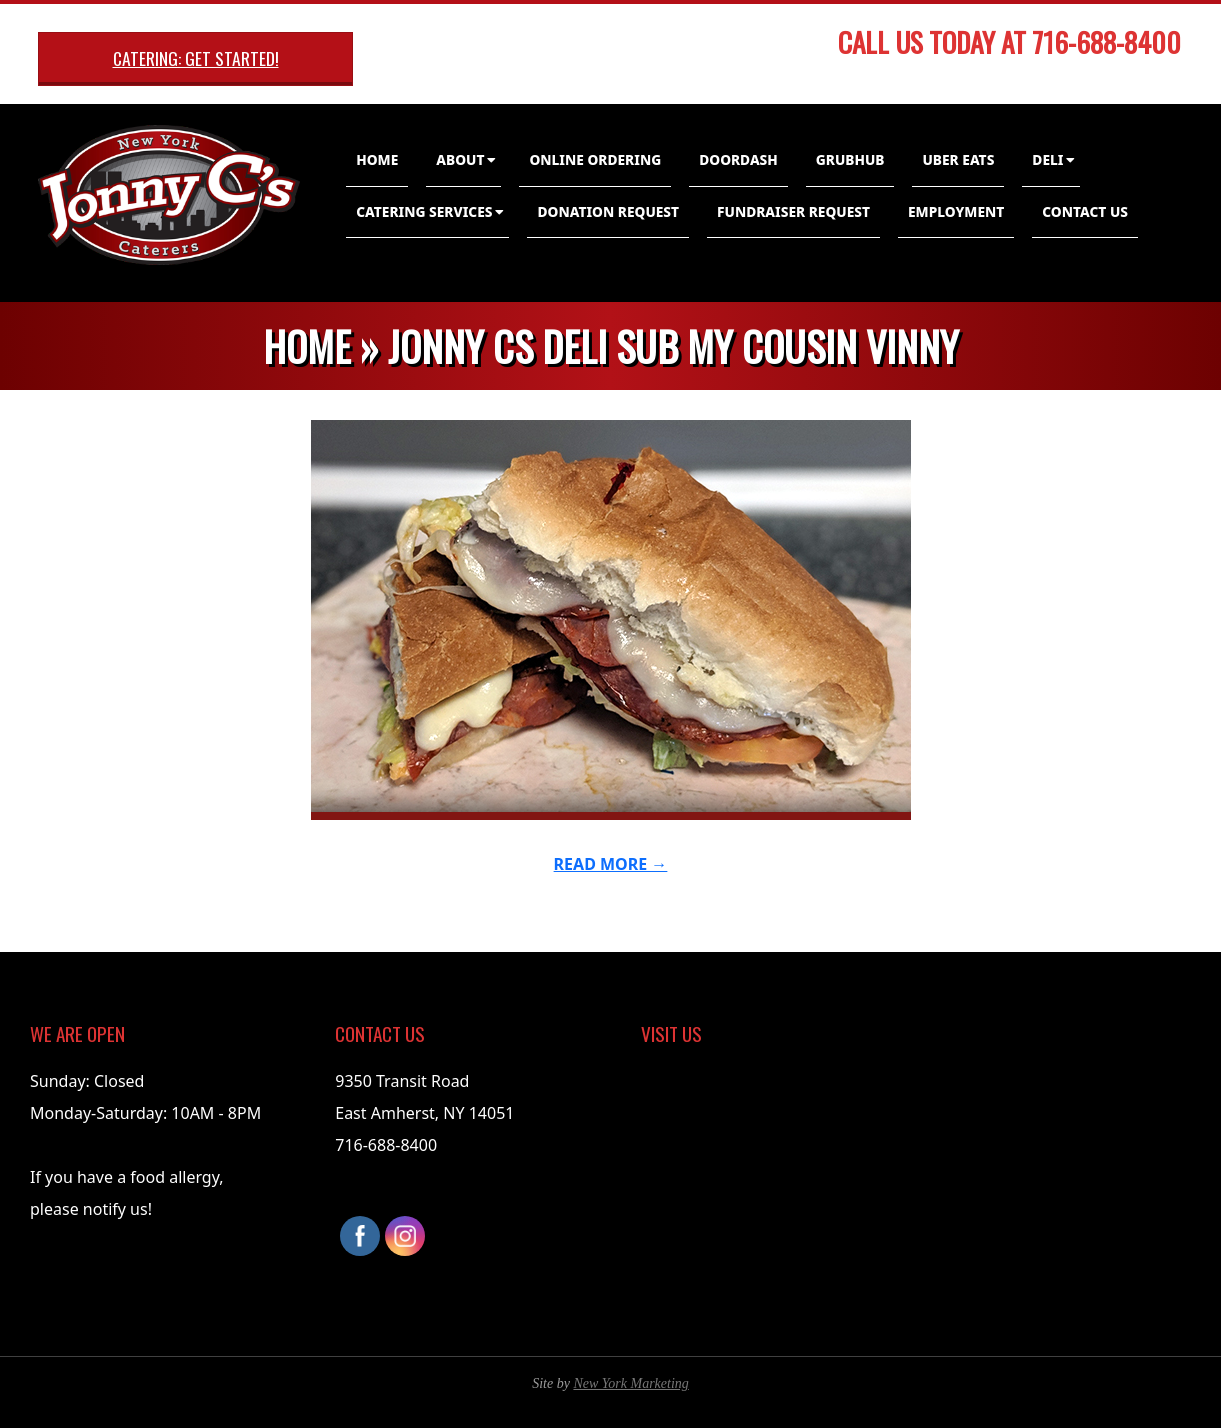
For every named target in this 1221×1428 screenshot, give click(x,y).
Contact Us (1085, 211)
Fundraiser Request (793, 211)
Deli (1047, 159)
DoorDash (738, 159)
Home (377, 159)
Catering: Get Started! (196, 58)
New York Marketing (630, 1383)
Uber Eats (958, 159)
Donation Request (608, 211)
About (460, 159)
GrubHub (850, 159)
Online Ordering (595, 159)
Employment (956, 211)
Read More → (611, 864)
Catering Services (424, 211)
